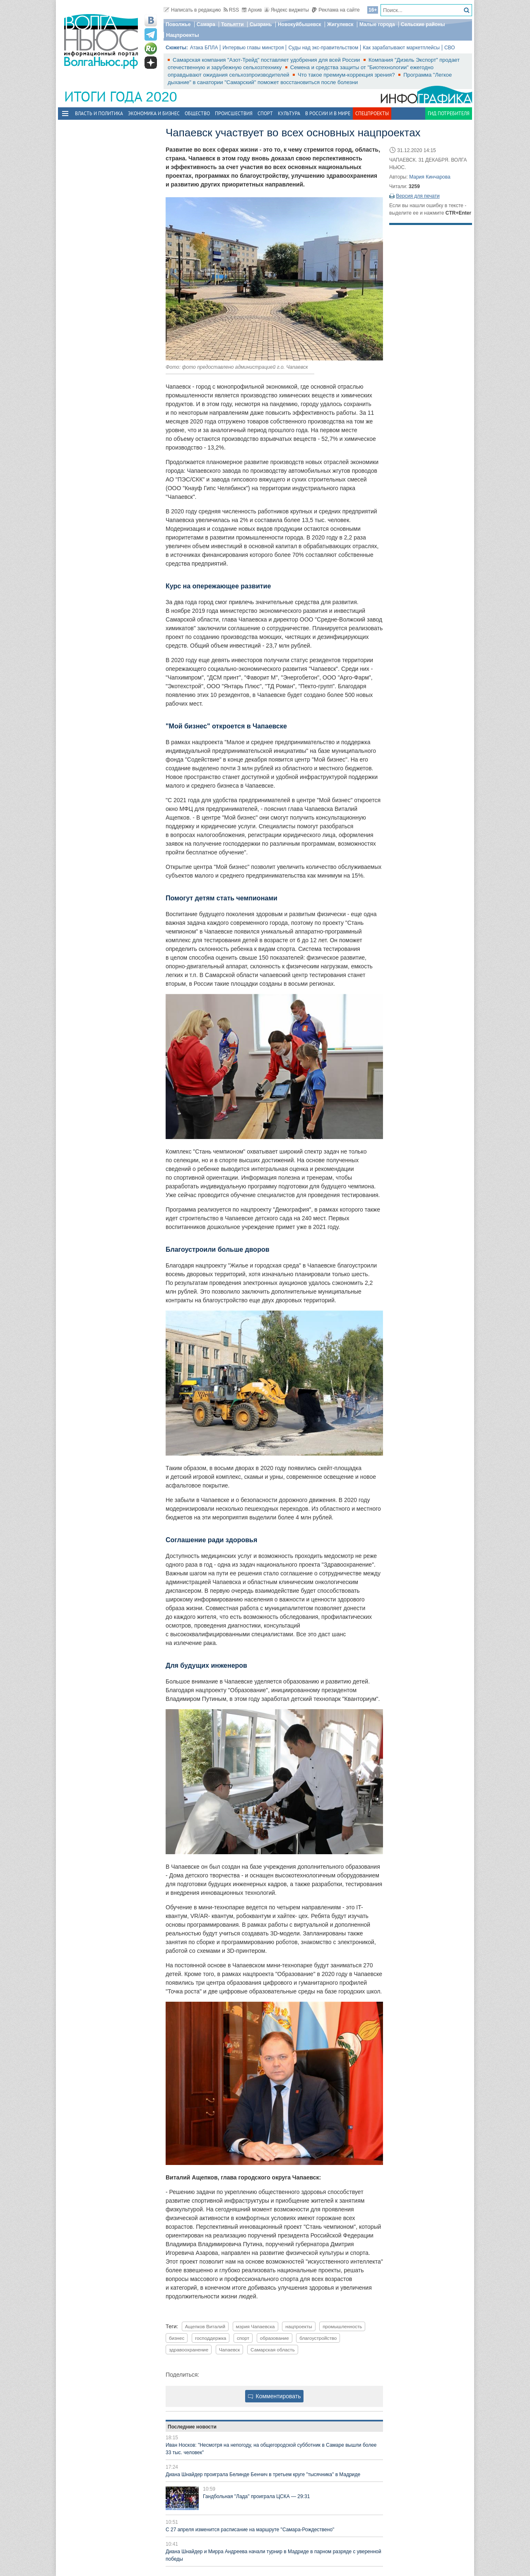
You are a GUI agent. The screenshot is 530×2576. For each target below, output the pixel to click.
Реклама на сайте (335, 10)
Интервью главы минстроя (253, 48)
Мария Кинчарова (429, 177)
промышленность (342, 2326)
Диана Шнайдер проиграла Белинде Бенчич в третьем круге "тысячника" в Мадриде (263, 2474)
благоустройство (318, 2338)
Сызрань (261, 24)
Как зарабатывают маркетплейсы (401, 48)
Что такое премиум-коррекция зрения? (347, 75)
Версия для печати (417, 196)
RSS (231, 10)
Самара (206, 24)
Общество (197, 113)
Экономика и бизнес (154, 113)
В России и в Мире (327, 113)
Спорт (265, 113)
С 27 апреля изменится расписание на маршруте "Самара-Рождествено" (250, 2529)
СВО (449, 48)
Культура (289, 113)
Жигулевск (340, 24)
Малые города (377, 24)
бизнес (176, 2338)
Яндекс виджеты (287, 10)
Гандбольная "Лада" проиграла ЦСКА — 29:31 (256, 2496)
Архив (252, 10)
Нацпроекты (182, 35)
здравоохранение (188, 2349)
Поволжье (178, 24)
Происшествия (234, 113)
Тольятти (232, 24)
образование (274, 2338)
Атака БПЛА (204, 48)
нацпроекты (298, 2326)
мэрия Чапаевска (255, 2326)
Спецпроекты (372, 113)
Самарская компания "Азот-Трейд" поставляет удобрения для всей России (267, 60)
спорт (243, 2338)
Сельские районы (423, 24)
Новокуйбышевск (299, 24)
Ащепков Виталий (205, 2326)
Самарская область (273, 2349)
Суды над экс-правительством (323, 48)
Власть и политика (99, 113)
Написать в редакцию (192, 10)
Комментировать (274, 2396)
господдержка (210, 2338)
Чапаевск (229, 2349)
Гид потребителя (449, 113)
